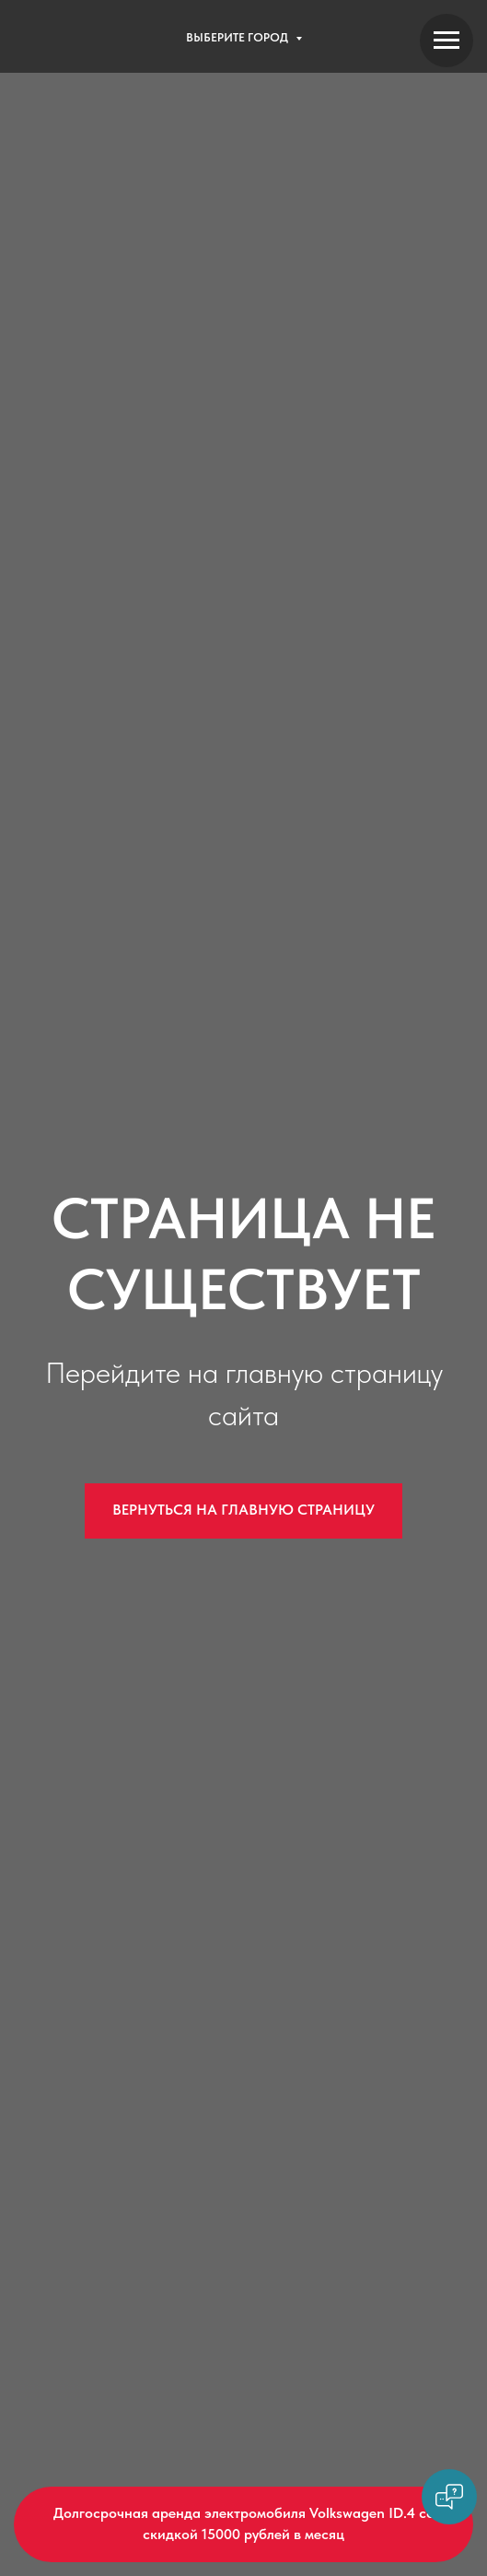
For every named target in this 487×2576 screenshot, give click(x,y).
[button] (243, 2524)
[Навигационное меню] (446, 40)
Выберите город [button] (238, 37)
